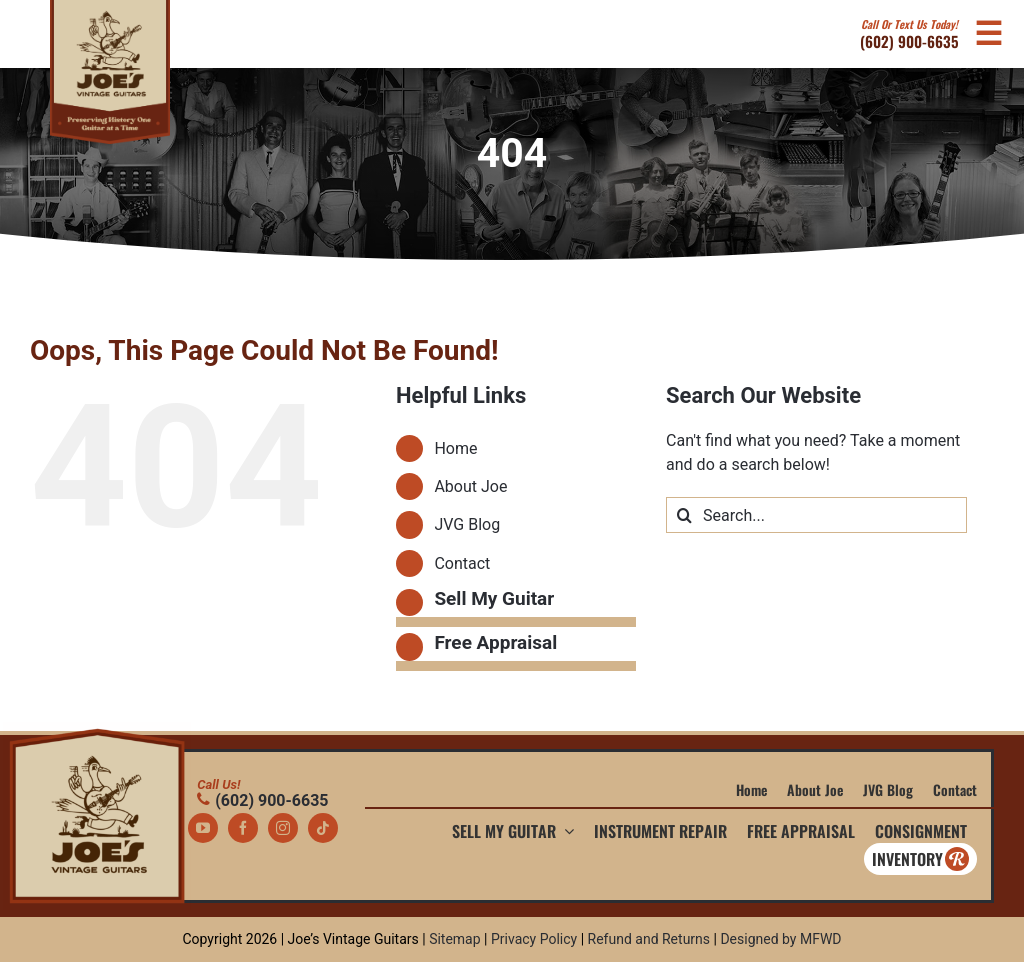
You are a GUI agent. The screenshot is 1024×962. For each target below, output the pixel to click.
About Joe (470, 486)
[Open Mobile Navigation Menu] (988, 34)
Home (455, 448)
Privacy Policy (534, 939)
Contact (462, 563)
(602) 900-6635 (909, 34)
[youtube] (203, 828)
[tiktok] (323, 828)
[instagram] (283, 828)
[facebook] (243, 828)
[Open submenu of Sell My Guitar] (565, 831)
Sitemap (454, 939)
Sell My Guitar (494, 598)
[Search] (684, 515)
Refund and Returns (649, 939)
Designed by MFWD (780, 939)
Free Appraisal (495, 642)
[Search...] (816, 515)
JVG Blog (467, 524)
